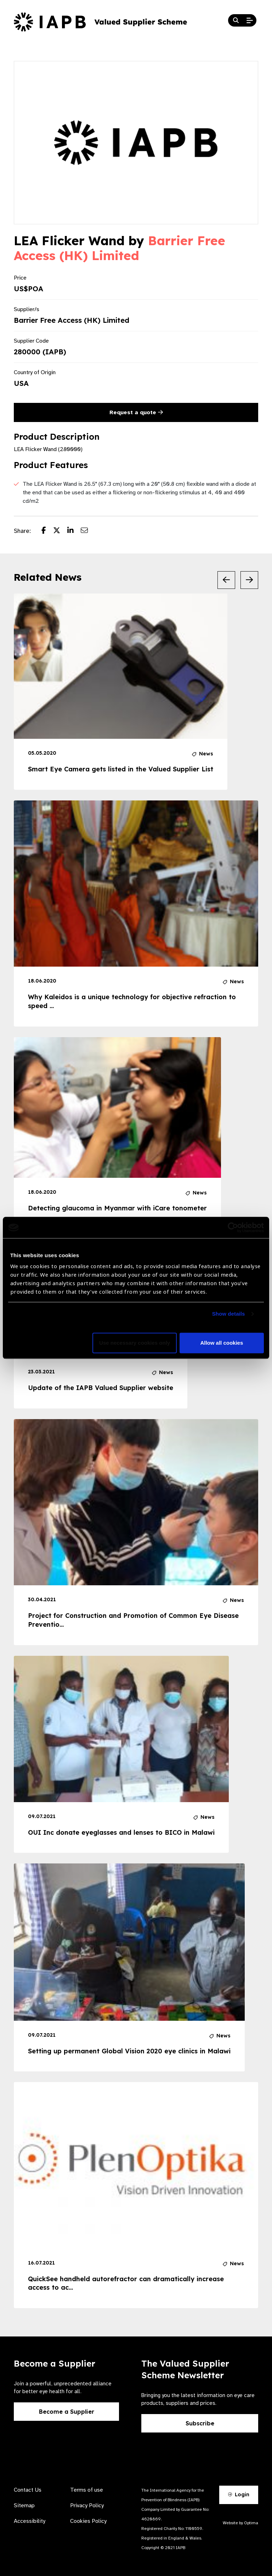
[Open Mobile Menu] (249, 20)
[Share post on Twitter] (60, 531)
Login (238, 2494)
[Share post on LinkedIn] (74, 531)
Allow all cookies (221, 1343)
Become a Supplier (66, 2411)
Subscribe (200, 2423)
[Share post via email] (88, 531)
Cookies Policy (88, 2521)
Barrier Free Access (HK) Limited (119, 248)
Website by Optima (240, 2522)
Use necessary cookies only (134, 1343)
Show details (228, 1314)
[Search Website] (236, 20)
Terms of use (86, 2489)
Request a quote (136, 412)
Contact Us (27, 2489)
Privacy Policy (87, 2505)
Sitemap (24, 2505)
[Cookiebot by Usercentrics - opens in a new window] (233, 1227)
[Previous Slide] (226, 580)
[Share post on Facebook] (47, 531)
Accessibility (29, 2521)
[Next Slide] (249, 580)
